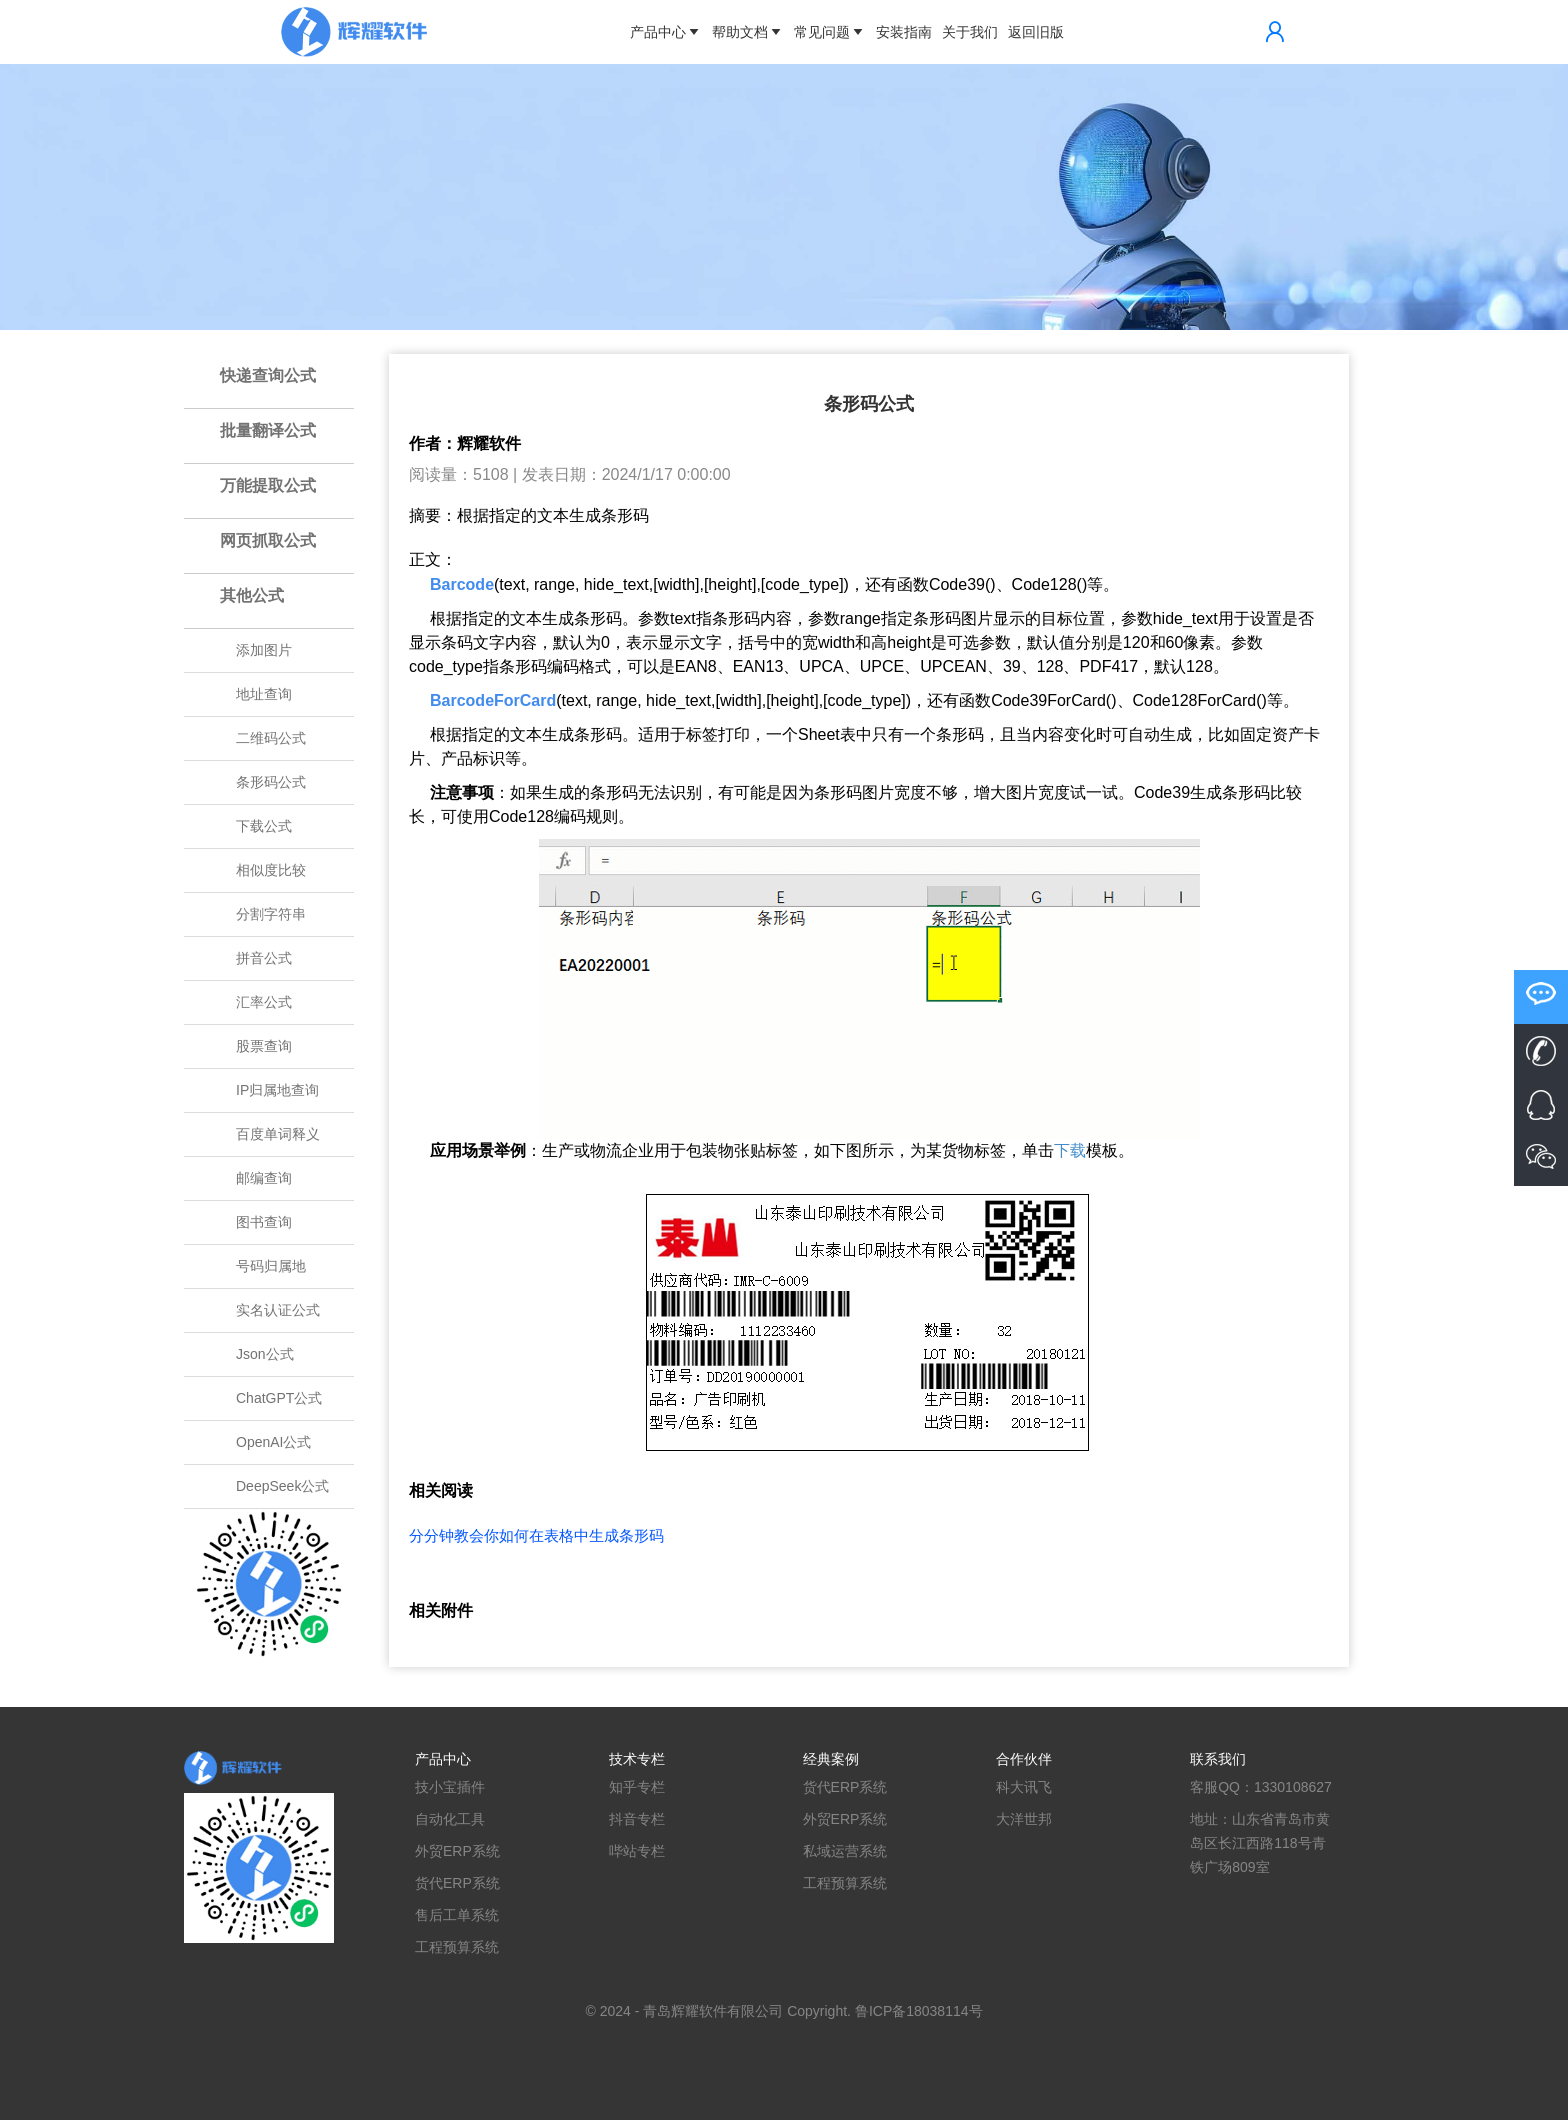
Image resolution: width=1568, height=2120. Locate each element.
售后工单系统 (457, 1915)
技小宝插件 (450, 1787)
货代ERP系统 (457, 1883)
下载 (1070, 1150)
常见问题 (830, 32)
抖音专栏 (637, 1819)
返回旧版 (1036, 32)
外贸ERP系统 (457, 1851)
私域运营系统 (845, 1851)
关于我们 (970, 32)
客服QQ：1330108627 (1261, 1787)
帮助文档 (748, 32)
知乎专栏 (637, 1787)
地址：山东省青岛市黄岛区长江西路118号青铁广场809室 (1260, 1843)
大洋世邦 (1024, 1819)
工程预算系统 (457, 1947)
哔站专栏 (637, 1851)
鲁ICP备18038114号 (919, 2011)
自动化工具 (450, 1819)
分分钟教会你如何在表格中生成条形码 (536, 1535)
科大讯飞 (1024, 1787)
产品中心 (666, 32)
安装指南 (904, 32)
